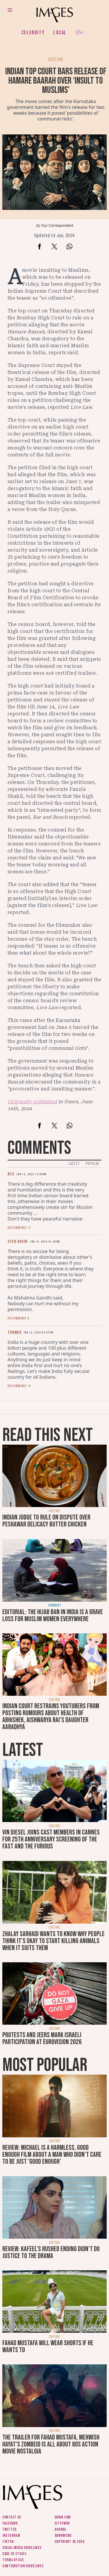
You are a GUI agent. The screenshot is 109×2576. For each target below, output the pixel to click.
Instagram (11, 2535)
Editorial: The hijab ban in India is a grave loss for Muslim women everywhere (52, 1615)
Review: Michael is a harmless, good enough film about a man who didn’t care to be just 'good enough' (51, 2154)
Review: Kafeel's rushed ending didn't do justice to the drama (51, 2252)
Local (60, 32)
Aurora (60, 2529)
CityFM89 (62, 2523)
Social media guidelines (22, 2547)
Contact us (11, 2517)
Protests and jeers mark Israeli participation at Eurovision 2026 (42, 2038)
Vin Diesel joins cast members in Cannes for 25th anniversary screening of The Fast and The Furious (51, 1839)
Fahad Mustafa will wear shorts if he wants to (47, 2346)
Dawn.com (63, 2517)
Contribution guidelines (23, 2566)
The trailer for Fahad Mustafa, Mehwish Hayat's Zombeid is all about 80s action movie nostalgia (50, 2444)
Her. (80, 33)
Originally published (32, 1101)
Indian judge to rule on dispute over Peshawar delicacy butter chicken (46, 1521)
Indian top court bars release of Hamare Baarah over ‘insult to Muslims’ (55, 81)
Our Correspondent (58, 225)
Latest (74, 1164)
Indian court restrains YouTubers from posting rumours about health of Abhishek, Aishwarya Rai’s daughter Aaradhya (50, 1716)
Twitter (9, 2529)
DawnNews (63, 2535)
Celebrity (33, 32)
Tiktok (8, 2541)
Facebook (10, 2523)
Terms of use (13, 2559)
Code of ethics (14, 2553)
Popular (92, 1164)
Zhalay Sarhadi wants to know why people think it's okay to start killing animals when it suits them (53, 1941)
